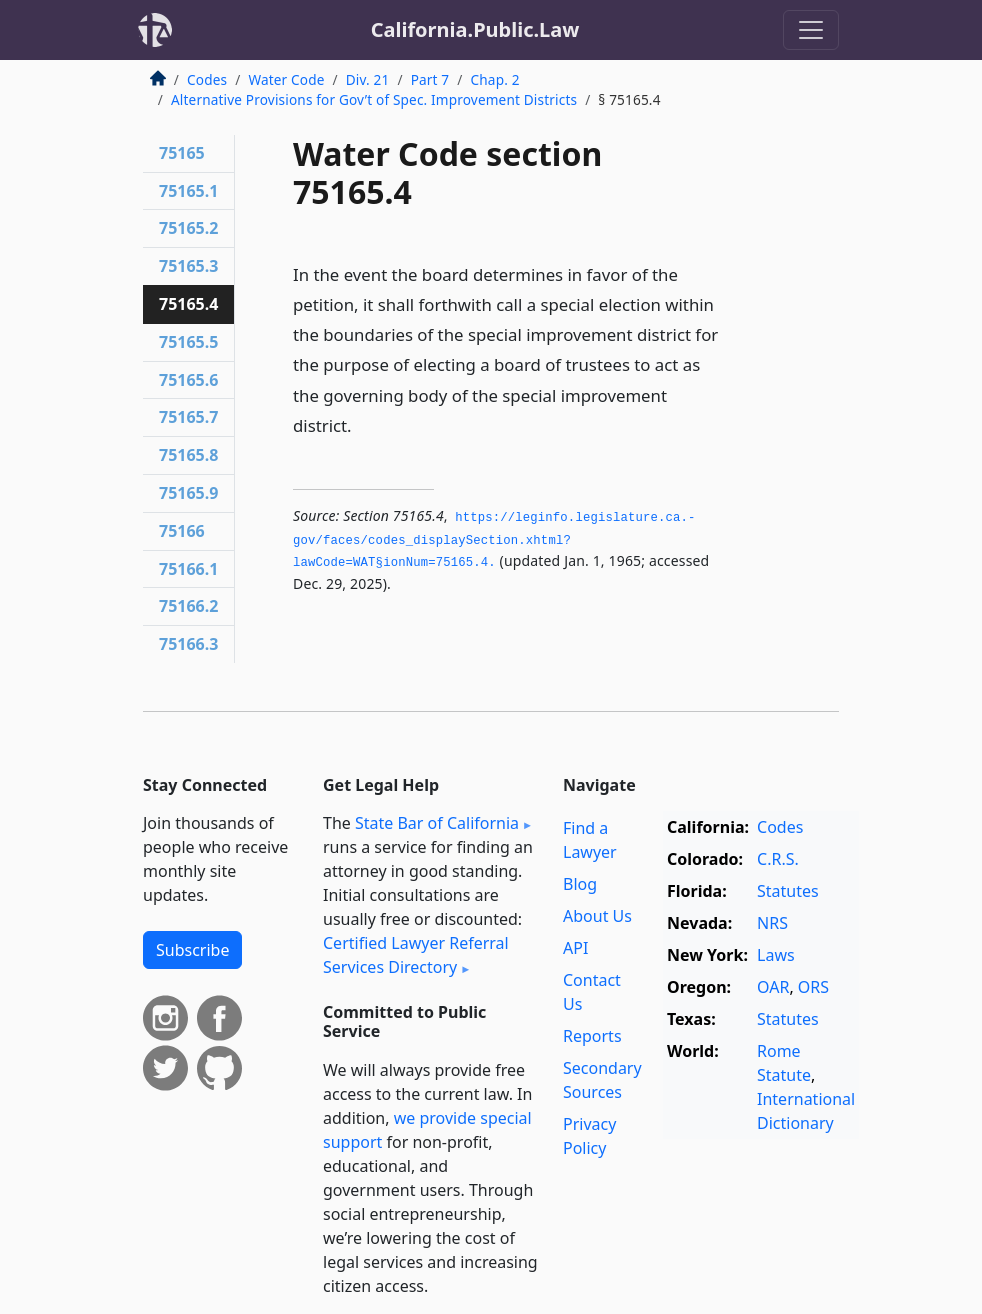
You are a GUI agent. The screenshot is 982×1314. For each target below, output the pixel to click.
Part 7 (430, 79)
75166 (182, 531)
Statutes (788, 891)
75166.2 (188, 606)
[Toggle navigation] (811, 30)
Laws (776, 955)
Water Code (286, 79)
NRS (772, 923)
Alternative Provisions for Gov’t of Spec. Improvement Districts (374, 99)
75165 (182, 153)
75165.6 (188, 380)
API (575, 948)
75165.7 (188, 417)
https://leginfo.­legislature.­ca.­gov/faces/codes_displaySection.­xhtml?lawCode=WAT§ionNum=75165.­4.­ (494, 540)
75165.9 (188, 493)
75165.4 (188, 304)
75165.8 (188, 455)
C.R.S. (778, 859)
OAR (773, 987)
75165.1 (188, 191)
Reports (592, 1036)
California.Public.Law (475, 29)
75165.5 (188, 342)
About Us (597, 916)
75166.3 (188, 644)
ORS (813, 987)
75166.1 (188, 569)
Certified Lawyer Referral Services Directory (416, 955)
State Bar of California (437, 823)
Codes (207, 79)
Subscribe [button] (192, 950)
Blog (580, 884)
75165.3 (188, 266)
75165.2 (188, 228)
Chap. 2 (495, 79)
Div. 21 (368, 79)
